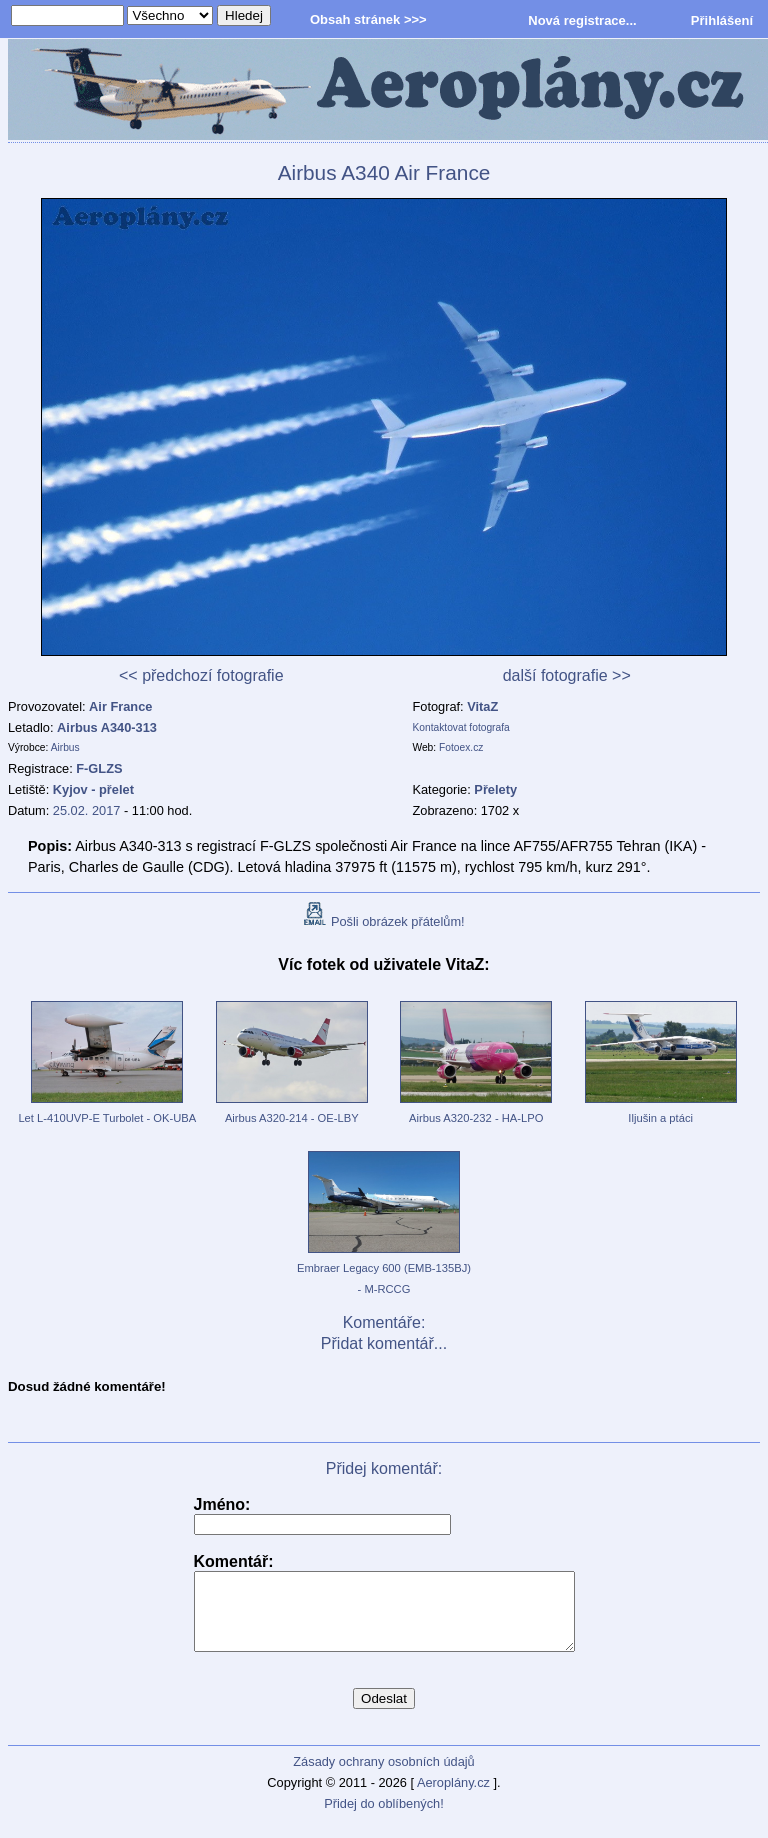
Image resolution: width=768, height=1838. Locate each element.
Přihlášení (722, 20)
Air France (120, 706)
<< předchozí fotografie (201, 675)
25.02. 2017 (87, 810)
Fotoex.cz (461, 747)
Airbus (65, 747)
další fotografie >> (567, 675)
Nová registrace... (582, 20)
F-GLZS (99, 768)
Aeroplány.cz (453, 1797)
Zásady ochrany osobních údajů (383, 1776)
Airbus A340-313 (107, 727)
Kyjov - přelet (93, 789)
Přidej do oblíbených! (384, 1818)
